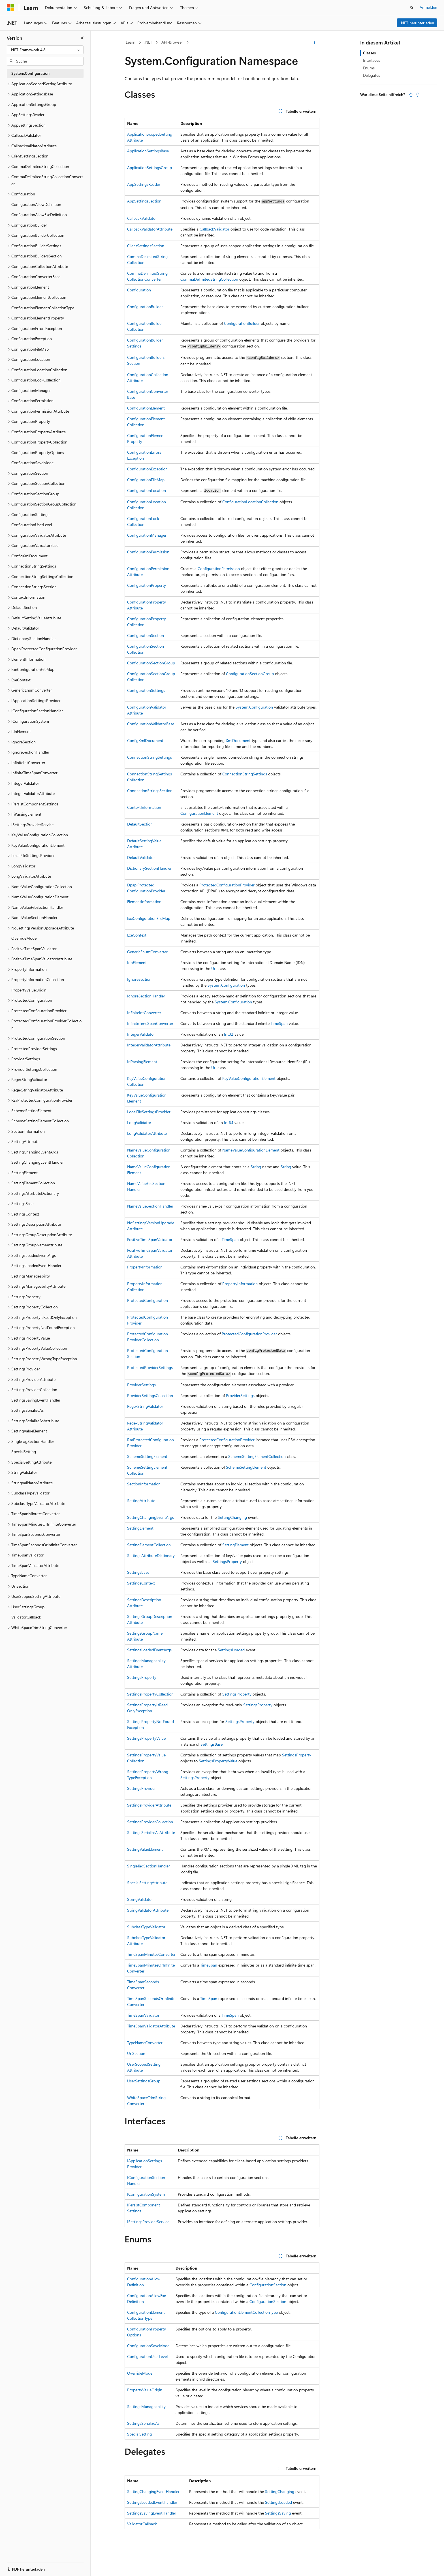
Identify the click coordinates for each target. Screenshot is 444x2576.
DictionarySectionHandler (149, 868)
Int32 (228, 1034)
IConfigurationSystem (146, 2194)
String (256, 1166)
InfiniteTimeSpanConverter (150, 1023)
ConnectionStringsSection (149, 790)
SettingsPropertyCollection (150, 1694)
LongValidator (139, 1122)
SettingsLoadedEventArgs (149, 1649)
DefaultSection (140, 824)
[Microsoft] (10, 7)
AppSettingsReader (143, 184)
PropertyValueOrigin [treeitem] (28, 990)
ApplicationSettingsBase (148, 150)
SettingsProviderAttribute (149, 1805)
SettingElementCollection (149, 1544)
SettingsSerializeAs (143, 2423)
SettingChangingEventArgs (150, 1517)
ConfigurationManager (146, 535)
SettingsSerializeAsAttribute (151, 1832)
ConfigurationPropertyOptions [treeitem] (37, 452)
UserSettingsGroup (143, 2081)
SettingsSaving (278, 2513)
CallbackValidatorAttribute (149, 229)
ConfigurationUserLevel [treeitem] (31, 524)
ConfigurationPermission (148, 552)
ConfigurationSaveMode (148, 2345)
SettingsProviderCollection (150, 1821)
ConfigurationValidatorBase (150, 723)
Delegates (371, 75)
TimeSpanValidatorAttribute (151, 2026)
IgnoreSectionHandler (146, 996)
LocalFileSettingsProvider (148, 1111)
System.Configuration (254, 707)
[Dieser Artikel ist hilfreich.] (410, 94)
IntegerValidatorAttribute (148, 1045)
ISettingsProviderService (148, 2221)
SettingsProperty (227, 1561)
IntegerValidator (141, 1034)
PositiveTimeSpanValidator (149, 1239)
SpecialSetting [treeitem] (23, 1451)
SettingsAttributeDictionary (151, 1555)
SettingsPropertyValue (146, 1738)
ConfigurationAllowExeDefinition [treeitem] (39, 214)
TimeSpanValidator (143, 2015)
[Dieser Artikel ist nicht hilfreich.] (417, 94)
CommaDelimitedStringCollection (209, 279)
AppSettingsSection (144, 201)
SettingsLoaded (231, 1649)
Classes (369, 53)
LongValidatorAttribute (147, 1133)
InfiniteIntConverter (144, 1012)
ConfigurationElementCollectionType (246, 2312)
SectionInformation (144, 1484)
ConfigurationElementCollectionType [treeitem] (42, 307)
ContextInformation (144, 807)
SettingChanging (232, 1517)
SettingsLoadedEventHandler (152, 2502)
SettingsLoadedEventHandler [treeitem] (36, 1265)
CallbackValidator (142, 218)
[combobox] (45, 49)
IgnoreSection (139, 979)
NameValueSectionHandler (150, 1206)
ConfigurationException (147, 469)
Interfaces (371, 60)
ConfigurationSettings (146, 690)
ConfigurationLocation (146, 490)
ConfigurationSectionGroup (151, 663)
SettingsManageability (146, 2406)
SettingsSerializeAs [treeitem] (27, 1410)
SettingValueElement (145, 1849)
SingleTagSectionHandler (148, 1866)
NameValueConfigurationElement (250, 1150)
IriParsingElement (142, 1061)
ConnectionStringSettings (149, 757)
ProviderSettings (141, 1384)
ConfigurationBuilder (145, 306)
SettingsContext (141, 1583)
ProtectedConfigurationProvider (227, 885)
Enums (369, 68)
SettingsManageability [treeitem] (30, 1276)
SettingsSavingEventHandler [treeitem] (35, 1400)
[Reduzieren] (82, 38)
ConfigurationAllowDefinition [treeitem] (36, 204)
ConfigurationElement (146, 408)
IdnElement (137, 962)
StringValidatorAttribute (147, 1910)
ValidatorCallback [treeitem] (26, 1617)
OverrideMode (139, 2373)
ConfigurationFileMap (146, 479)
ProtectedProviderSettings (150, 1367)
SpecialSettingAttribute (147, 1882)
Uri (213, 968)
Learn (130, 42)
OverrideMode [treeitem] (24, 938)
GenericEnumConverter (147, 951)
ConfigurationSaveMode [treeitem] (32, 462)
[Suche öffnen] (411, 8)
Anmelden (428, 7)
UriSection (136, 2053)
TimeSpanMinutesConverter (151, 1954)
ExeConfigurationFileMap (148, 918)
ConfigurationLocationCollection (250, 501)
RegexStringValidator (145, 1406)
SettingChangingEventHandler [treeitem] (37, 1162)
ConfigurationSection (145, 635)
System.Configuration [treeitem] (30, 73)
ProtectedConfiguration (147, 1300)
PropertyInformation (145, 1267)
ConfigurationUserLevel (147, 2356)
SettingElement (140, 1528)
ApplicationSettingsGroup (149, 167)
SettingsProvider (141, 1788)
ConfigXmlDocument (145, 740)
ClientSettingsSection (145, 245)
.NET (148, 42)
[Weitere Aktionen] (314, 42)
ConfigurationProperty (146, 585)
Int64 (228, 1122)
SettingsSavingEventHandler (151, 2513)
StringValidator (140, 1899)
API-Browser (172, 42)
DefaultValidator (141, 857)
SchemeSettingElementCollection (257, 1456)
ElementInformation (144, 901)
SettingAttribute (141, 1500)
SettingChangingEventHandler (153, 2491)
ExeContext (136, 935)
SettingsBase (138, 1572)
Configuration (139, 290)
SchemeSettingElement (147, 1456)
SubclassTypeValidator (146, 1926)
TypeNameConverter (145, 2042)
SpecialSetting (139, 2434)
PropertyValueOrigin (144, 2389)
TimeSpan (279, 1023)
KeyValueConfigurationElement (249, 1078)
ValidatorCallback (142, 2523)
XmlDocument (238, 740)
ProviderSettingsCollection (150, 1395)
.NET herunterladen (417, 22)
